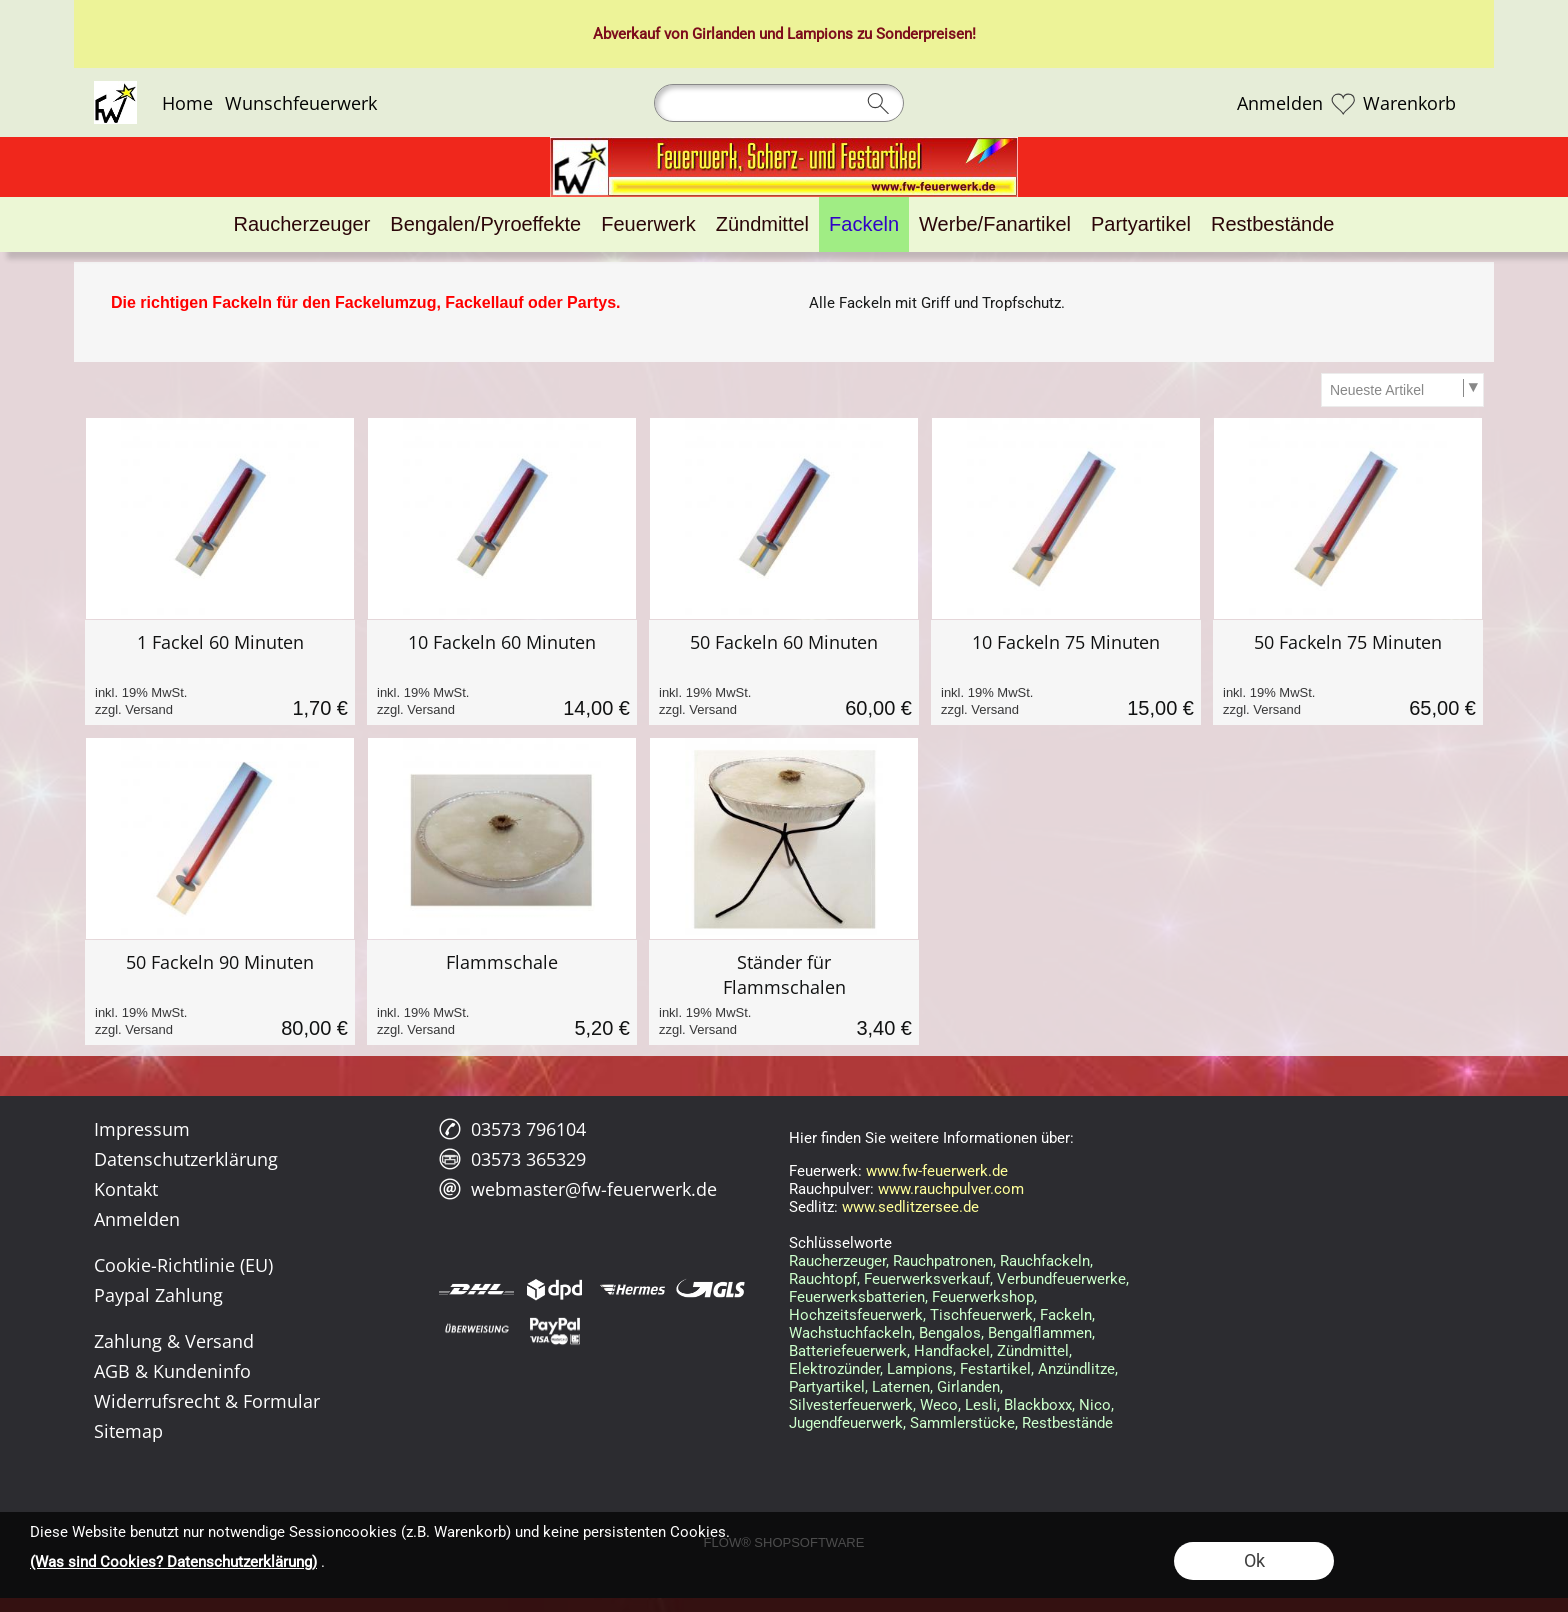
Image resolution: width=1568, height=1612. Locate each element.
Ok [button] (1254, 1560)
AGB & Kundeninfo (172, 1371)
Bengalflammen (1040, 1333)
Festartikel (995, 1369)
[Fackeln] (864, 224)
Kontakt (126, 1189)
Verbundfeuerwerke (1061, 1279)
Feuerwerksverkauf (927, 1279)
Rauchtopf (823, 1279)
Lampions (920, 1369)
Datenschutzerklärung (186, 1159)
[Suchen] (779, 103)
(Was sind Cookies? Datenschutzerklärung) (173, 1562)
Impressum (142, 1129)
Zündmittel (1033, 1351)
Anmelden (1280, 103)
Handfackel (952, 1351)
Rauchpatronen (943, 1261)
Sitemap (128, 1431)
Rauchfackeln (1045, 1261)
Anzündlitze (1076, 1369)
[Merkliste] (1343, 103)
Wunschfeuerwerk (301, 103)
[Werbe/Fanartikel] (995, 224)
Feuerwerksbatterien (857, 1297)
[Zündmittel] (762, 224)
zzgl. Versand (134, 709)
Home (187, 103)
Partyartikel (827, 1387)
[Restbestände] (1272, 224)
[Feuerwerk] (648, 224)
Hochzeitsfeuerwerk (856, 1315)
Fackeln (1066, 1315)
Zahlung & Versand (174, 1341)
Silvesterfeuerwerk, (852, 1405)
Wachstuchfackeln (850, 1333)
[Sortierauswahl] (1402, 390)
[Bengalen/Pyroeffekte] (485, 224)
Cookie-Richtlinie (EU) (183, 1265)
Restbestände (1067, 1423)
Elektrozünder (834, 1369)
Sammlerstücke (962, 1423)
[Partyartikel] (1141, 224)
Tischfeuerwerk (981, 1315)
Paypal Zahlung (158, 1295)
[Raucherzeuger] (302, 224)
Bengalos (950, 1333)
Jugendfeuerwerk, (847, 1423)
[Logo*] (115, 89)
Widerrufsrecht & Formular (207, 1401)
